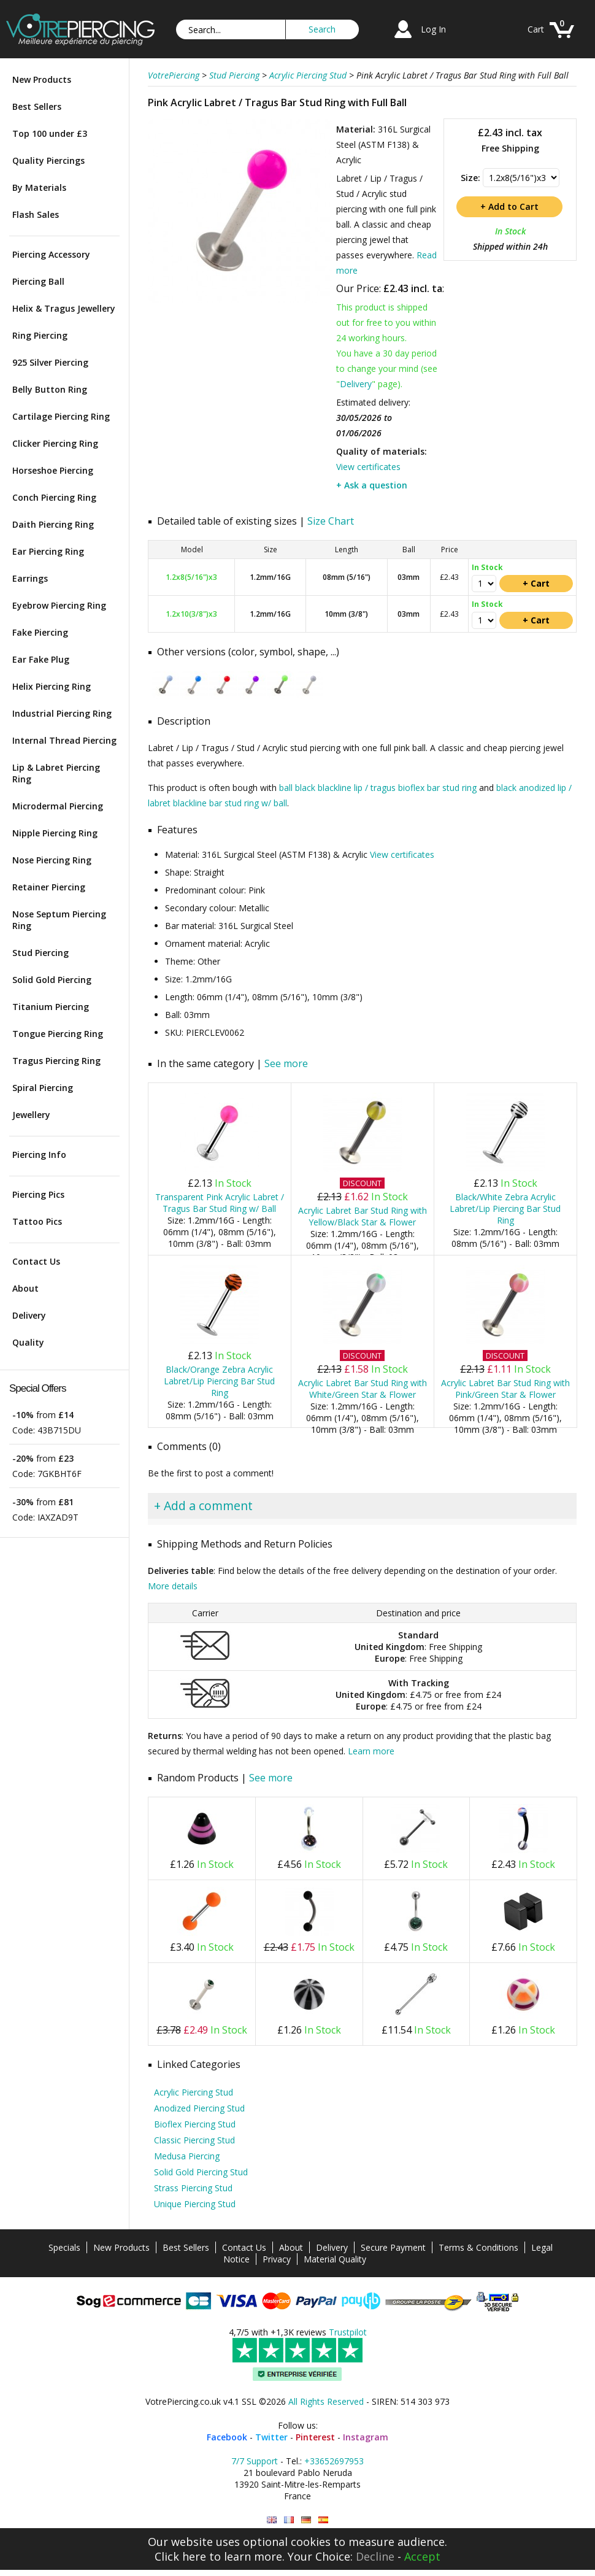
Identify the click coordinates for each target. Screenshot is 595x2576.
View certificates (368, 466)
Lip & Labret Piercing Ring (56, 773)
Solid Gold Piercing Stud (201, 2172)
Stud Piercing (40, 952)
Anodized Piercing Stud (199, 2108)
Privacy (277, 2259)
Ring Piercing (39, 335)
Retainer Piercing (48, 887)
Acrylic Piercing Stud (193, 2092)
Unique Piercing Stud (195, 2204)
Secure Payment (393, 2247)
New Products (41, 79)
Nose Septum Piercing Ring (59, 919)
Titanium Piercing (50, 1006)
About (25, 1288)
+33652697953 (334, 2461)
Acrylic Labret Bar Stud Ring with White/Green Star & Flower (362, 1388)
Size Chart (330, 521)
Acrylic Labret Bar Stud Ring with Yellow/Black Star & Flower (362, 1216)
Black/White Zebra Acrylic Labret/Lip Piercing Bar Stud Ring (505, 1208)
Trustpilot (348, 2332)
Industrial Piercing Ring (62, 713)
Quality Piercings (48, 160)
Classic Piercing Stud (194, 2140)
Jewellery (31, 1114)
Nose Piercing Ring (51, 860)
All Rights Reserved (326, 2401)
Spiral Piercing (42, 1087)
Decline (375, 2556)
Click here (180, 2556)
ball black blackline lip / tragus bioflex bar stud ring (378, 787)
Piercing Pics (38, 1194)
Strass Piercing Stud (193, 2188)
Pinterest (315, 2437)
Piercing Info (39, 1154)
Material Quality (335, 2259)
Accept (422, 2556)
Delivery (29, 1315)
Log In (433, 29)
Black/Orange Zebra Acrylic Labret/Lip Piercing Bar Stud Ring (219, 1380)
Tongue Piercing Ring (57, 1033)
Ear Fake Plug (40, 659)
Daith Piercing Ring (53, 524)
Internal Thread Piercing (64, 740)
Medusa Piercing (187, 2156)
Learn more (371, 1751)
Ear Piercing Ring (48, 551)
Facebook (227, 2437)
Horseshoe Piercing (52, 470)
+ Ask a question (371, 485)
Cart (536, 29)
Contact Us (36, 1261)
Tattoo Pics (37, 1221)
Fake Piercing (40, 632)
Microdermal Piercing (57, 806)
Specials (64, 2247)
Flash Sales (35, 214)
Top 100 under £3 (49, 133)
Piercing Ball (38, 281)
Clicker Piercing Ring (55, 443)
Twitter (271, 2437)
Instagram (365, 2437)
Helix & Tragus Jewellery (63, 308)
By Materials (39, 187)
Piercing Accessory (51, 254)
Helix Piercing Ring (51, 686)
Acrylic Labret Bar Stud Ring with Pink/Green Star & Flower (505, 1388)
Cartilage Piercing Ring (61, 416)
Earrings (30, 578)
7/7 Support (254, 2461)
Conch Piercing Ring (54, 497)
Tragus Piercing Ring (56, 1060)
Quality (28, 1342)
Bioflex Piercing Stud (195, 2124)
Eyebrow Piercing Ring (59, 605)
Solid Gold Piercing (51, 979)
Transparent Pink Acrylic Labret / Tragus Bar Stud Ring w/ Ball (219, 1202)
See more (286, 1063)
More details (173, 1586)
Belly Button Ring (49, 389)
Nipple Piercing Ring (55, 833)
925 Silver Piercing (50, 362)
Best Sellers (36, 106)
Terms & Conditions (478, 2247)
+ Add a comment (203, 1505)
